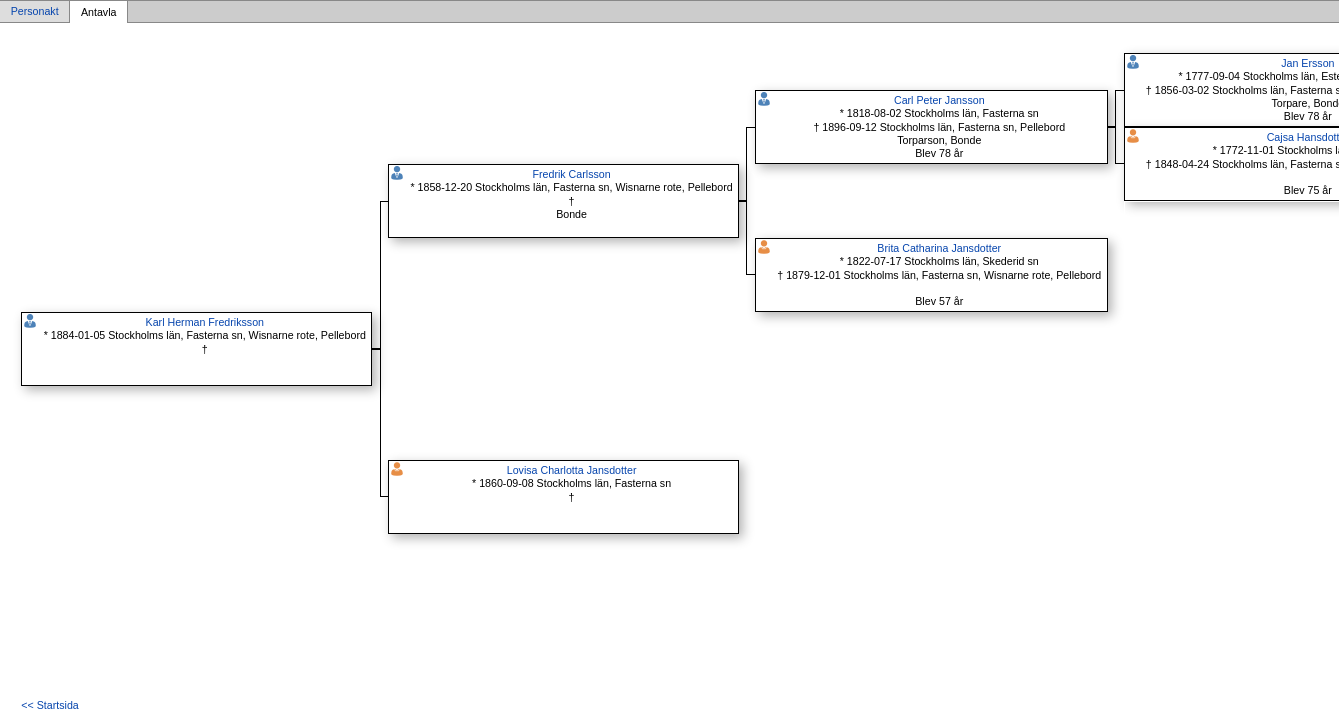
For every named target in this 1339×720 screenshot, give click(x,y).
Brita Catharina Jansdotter (939, 248)
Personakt (35, 12)
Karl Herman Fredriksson (205, 322)
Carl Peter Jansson (939, 100)
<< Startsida (49, 705)
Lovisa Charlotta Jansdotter (572, 470)
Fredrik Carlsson (571, 174)
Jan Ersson (1307, 63)
